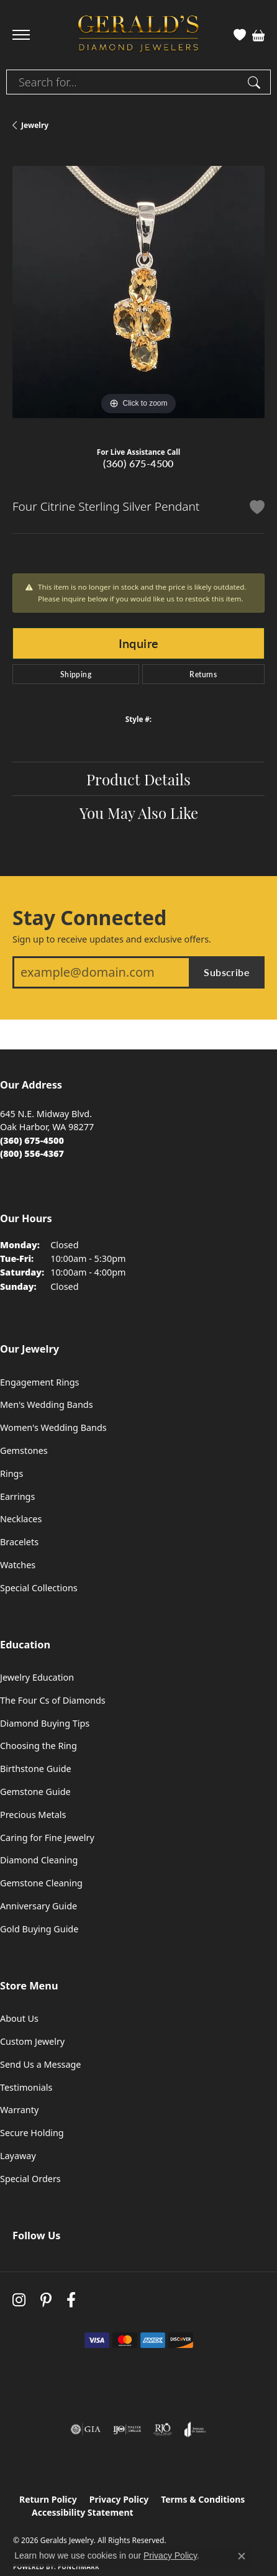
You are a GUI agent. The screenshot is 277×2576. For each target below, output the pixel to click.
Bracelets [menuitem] (19, 1542)
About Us (19, 2018)
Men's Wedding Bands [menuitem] (46, 1404)
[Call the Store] (32, 1140)
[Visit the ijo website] (127, 2429)
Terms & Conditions (203, 2499)
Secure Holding (32, 2133)
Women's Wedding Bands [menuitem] (53, 1427)
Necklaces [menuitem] (21, 1519)
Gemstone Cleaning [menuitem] (41, 1883)
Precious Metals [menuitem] (33, 1814)
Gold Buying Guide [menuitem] (39, 1929)
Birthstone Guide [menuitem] (35, 1768)
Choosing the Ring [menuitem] (38, 1746)
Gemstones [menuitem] (24, 1450)
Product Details (138, 778)
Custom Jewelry (32, 2041)
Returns (203, 674)
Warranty (19, 2110)
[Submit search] (256, 82)
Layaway (18, 2156)
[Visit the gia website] (86, 2429)
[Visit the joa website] (195, 2429)
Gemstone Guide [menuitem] (35, 1791)
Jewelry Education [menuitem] (37, 1677)
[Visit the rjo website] (162, 2429)
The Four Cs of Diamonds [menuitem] (53, 1700)
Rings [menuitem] (11, 1473)
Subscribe (227, 972)
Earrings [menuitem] (17, 1496)
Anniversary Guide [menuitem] (38, 1906)
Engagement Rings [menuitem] (39, 1382)
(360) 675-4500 (138, 463)
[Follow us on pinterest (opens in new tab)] (46, 2300)
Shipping (75, 674)
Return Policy (48, 2499)
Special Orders (30, 2179)
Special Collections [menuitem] (39, 1588)
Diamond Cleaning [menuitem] (39, 1860)
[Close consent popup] (241, 2556)
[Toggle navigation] (21, 34)
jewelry (34, 125)
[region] (138, 292)
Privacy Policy (118, 2499)
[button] (240, 34)
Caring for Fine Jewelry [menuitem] (47, 1837)
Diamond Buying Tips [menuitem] (44, 1723)
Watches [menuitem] (17, 1565)
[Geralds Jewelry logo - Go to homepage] (138, 35)
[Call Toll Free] (32, 1153)
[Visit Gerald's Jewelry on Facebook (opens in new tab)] (71, 2300)
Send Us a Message (40, 2064)
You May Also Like (138, 812)
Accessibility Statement (83, 2512)
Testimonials (26, 2087)
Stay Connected (89, 917)
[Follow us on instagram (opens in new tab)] (18, 2300)
